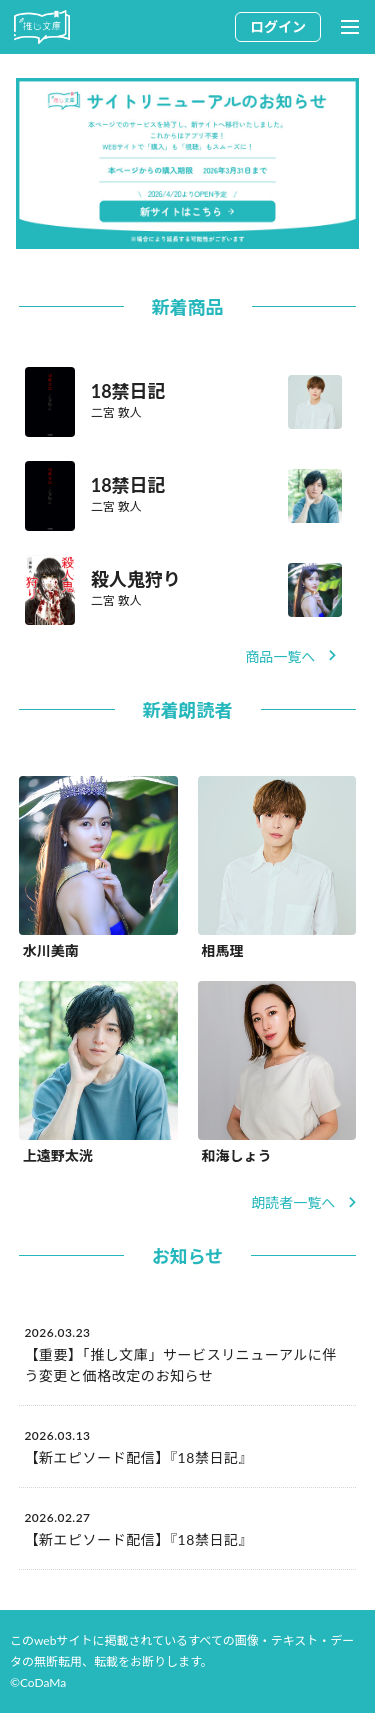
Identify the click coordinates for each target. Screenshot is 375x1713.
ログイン (278, 26)
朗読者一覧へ (303, 1202)
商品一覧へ (290, 656)
